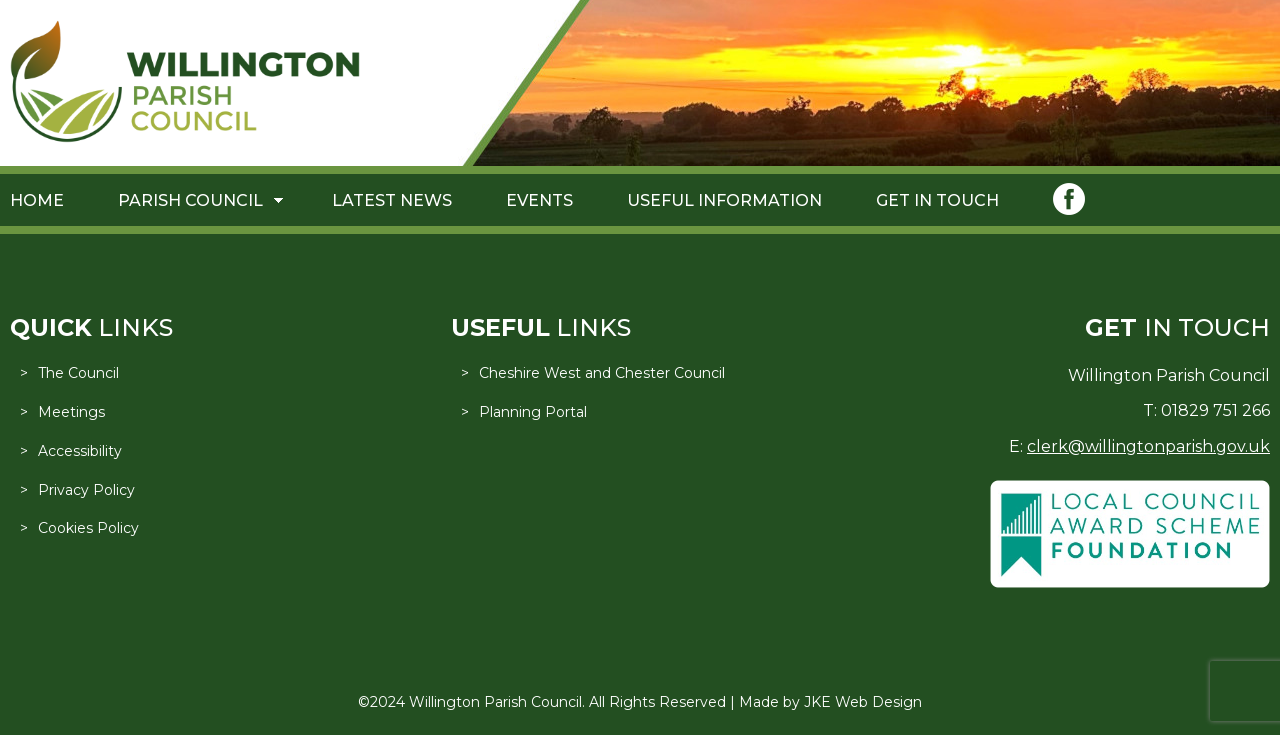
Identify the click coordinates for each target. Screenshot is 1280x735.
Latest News (392, 200)
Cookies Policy (88, 528)
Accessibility (80, 451)
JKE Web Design (863, 702)
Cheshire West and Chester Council (602, 373)
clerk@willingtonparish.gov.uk (1148, 446)
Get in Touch (937, 200)
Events (539, 200)
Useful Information (724, 200)
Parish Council (190, 200)
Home (37, 200)
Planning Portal (533, 412)
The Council (78, 373)
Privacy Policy (86, 490)
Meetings (71, 412)
